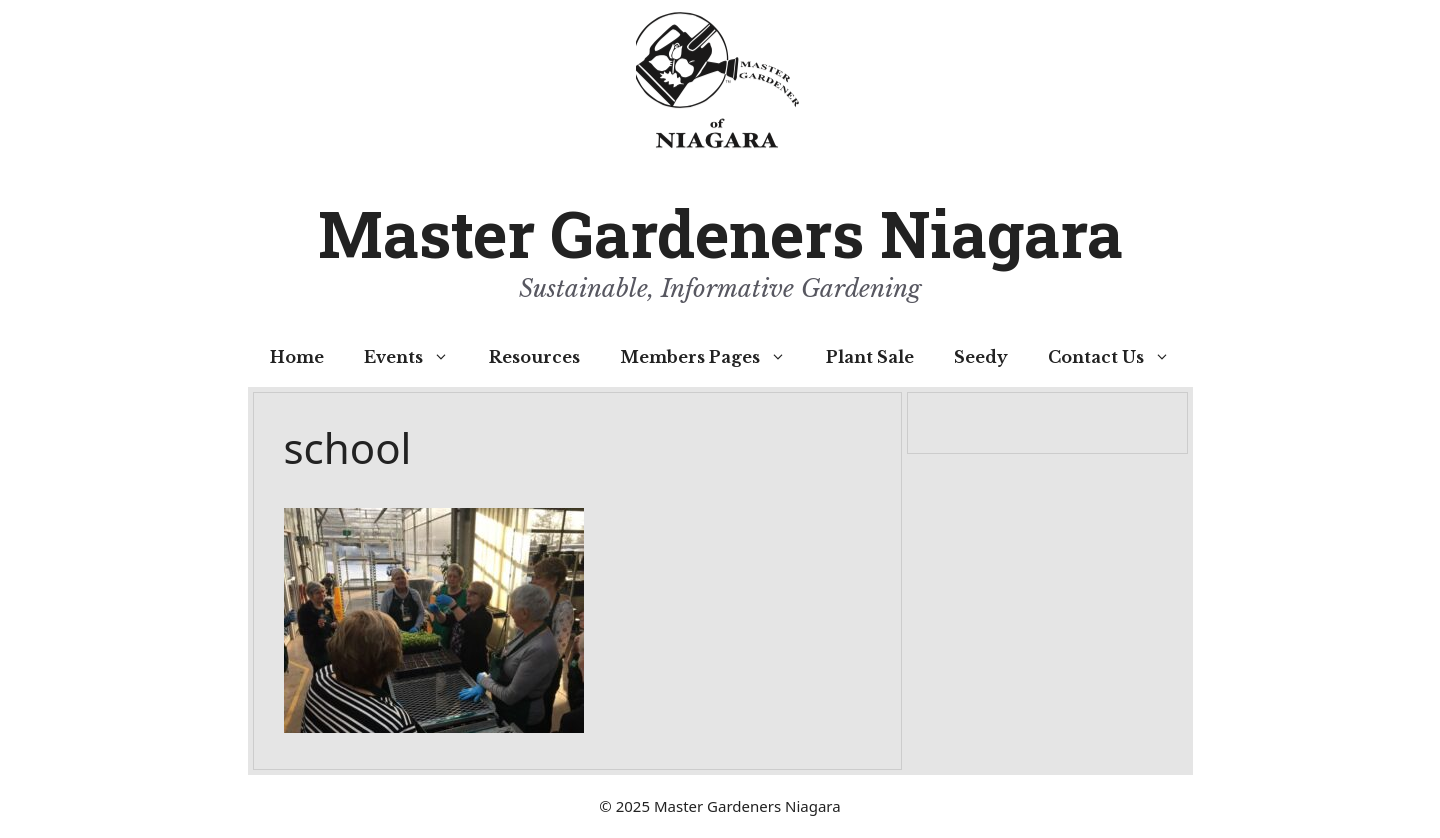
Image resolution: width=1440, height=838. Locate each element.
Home (297, 357)
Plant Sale (870, 357)
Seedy (981, 357)
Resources (534, 357)
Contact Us (1119, 357)
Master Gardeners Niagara (720, 233)
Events (416, 357)
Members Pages (713, 357)
